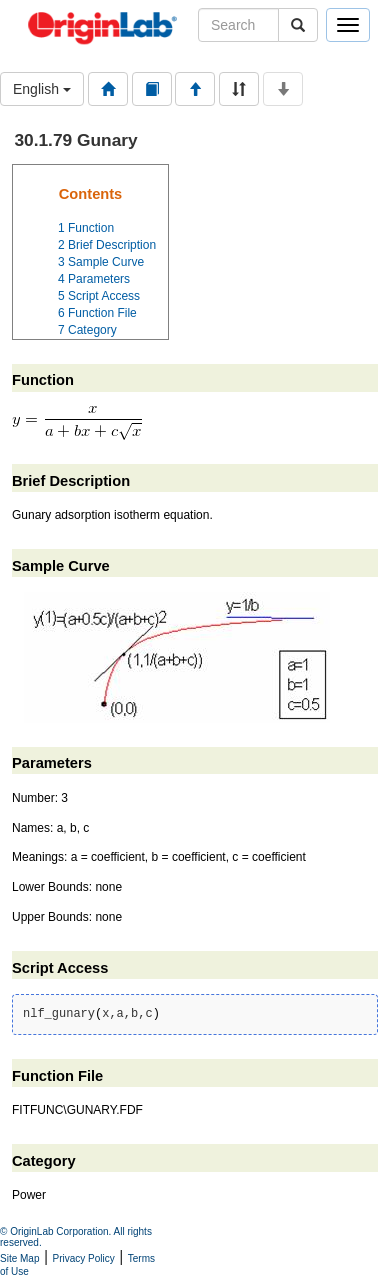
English (42, 89)
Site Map (19, 1258)
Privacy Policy (84, 1258)
